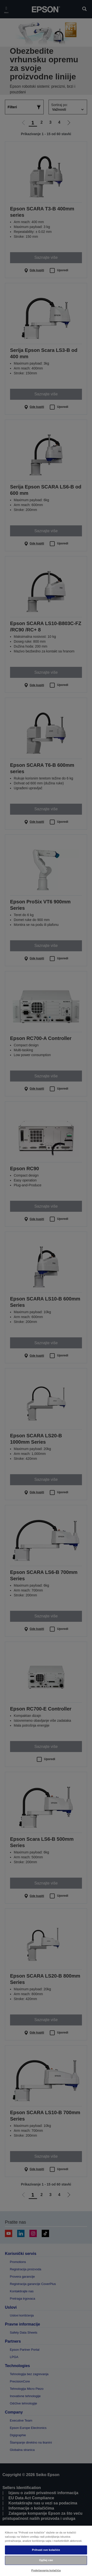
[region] (46, 2550)
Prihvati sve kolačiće (46, 2549)
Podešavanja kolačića (46, 2570)
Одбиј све (46, 2560)
